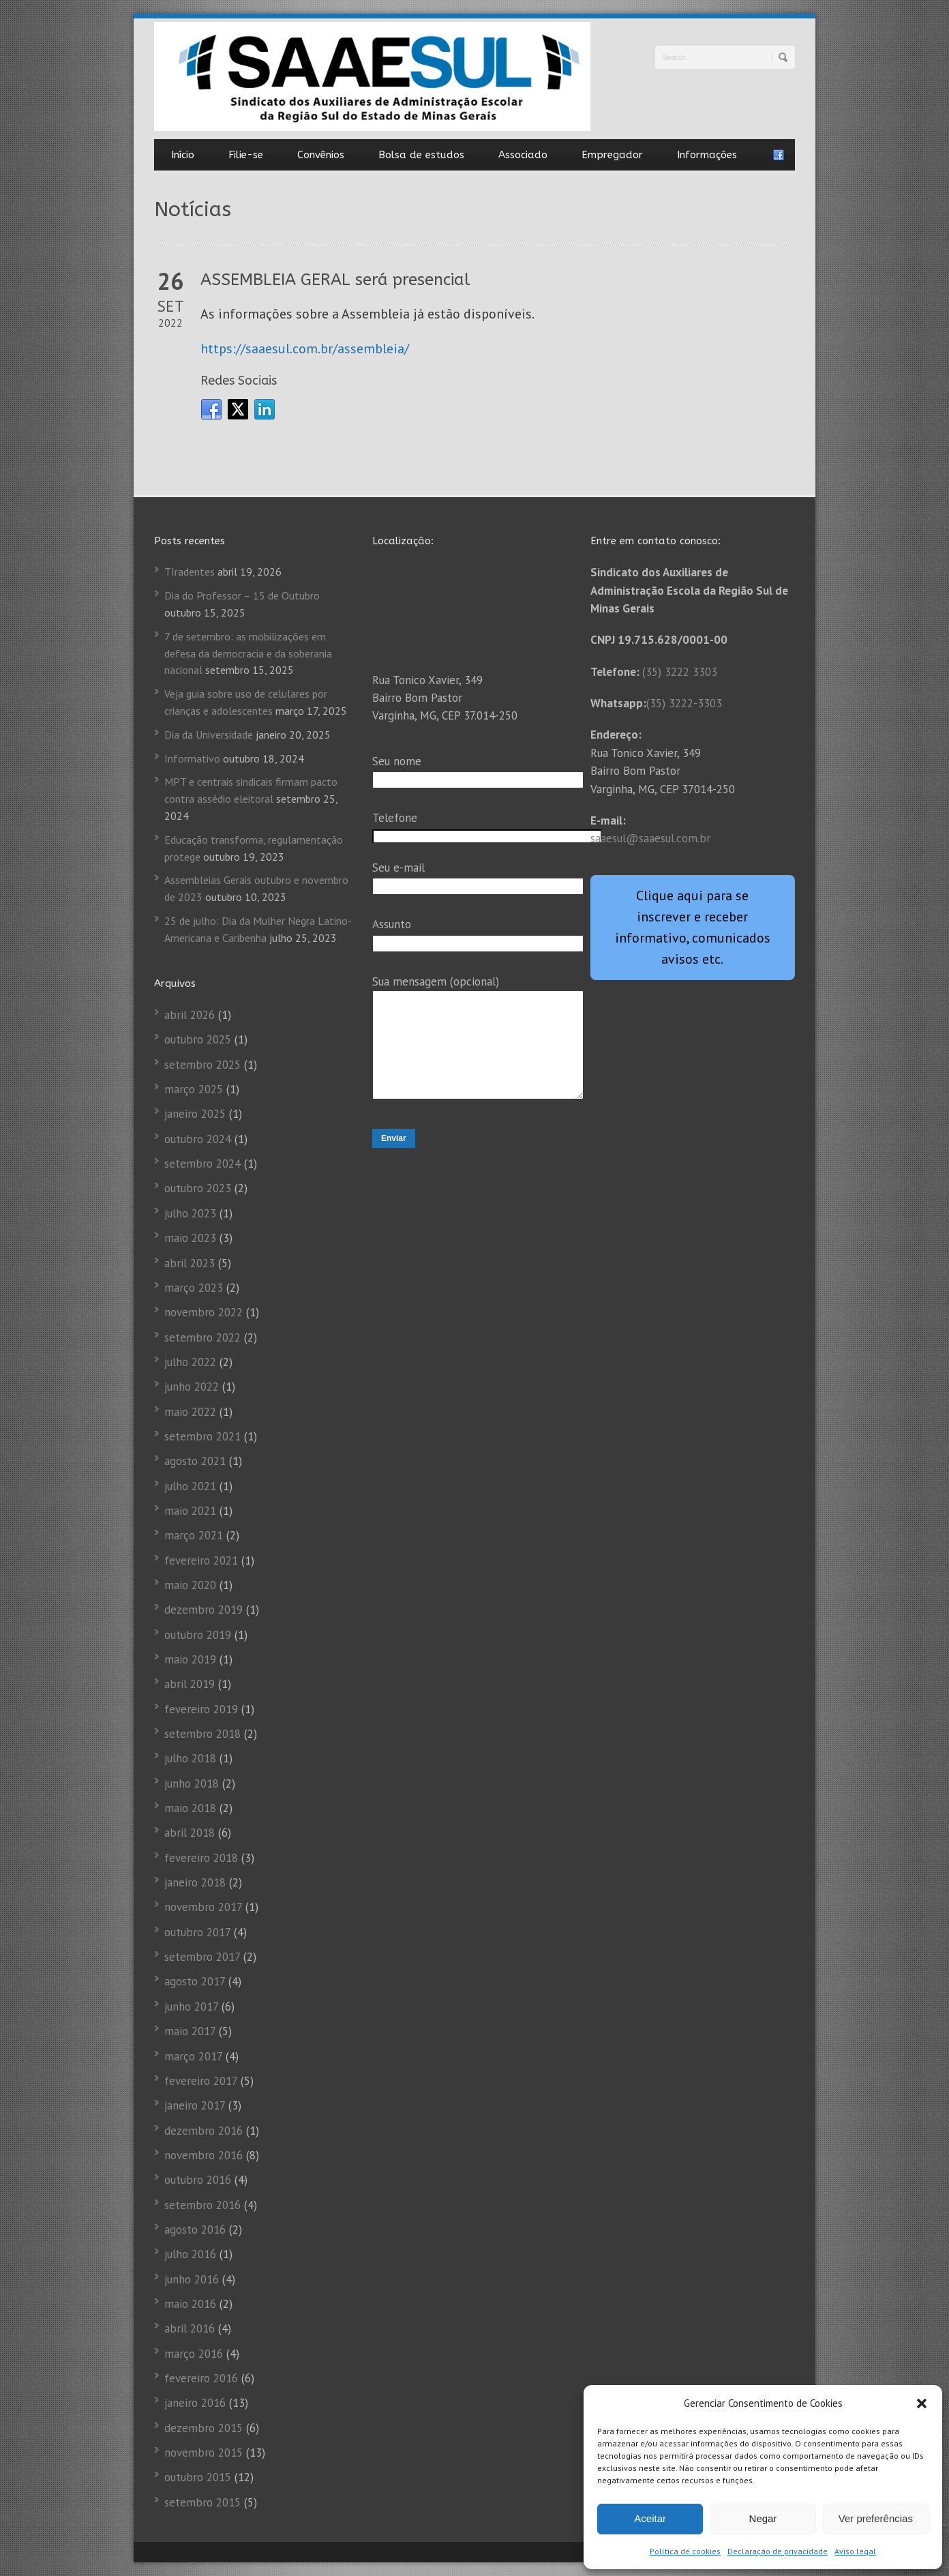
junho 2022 (191, 1386)
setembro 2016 (202, 2204)
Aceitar (650, 2518)
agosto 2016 (195, 2229)
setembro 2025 (202, 1064)
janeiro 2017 (194, 2105)
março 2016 (193, 2353)
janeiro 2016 (195, 2402)
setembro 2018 (202, 1733)
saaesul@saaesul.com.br (650, 838)
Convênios (320, 155)
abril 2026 (189, 1014)
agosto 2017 (194, 1981)
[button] (922, 2403)
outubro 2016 (197, 2179)
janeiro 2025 (195, 1113)
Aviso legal (855, 2551)
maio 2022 (190, 1411)
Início (182, 155)
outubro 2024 (197, 1138)
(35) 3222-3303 (684, 703)
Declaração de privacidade (777, 2551)
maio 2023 (190, 1237)
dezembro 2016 (203, 2130)
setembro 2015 (202, 2502)
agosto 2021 (195, 1460)
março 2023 (193, 1287)
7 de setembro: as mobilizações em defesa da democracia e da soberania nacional (248, 653)
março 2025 (193, 1089)
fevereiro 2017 (200, 2080)
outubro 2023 (197, 1188)
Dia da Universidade (208, 734)
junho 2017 (191, 2006)
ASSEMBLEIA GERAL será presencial (335, 279)
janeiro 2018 (195, 1882)
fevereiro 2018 (201, 1857)
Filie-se (245, 155)
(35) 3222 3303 (679, 671)
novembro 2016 (203, 2155)
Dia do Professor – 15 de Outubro (242, 595)
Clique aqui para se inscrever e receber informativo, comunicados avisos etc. (692, 927)
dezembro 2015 (203, 2428)
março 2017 (193, 2056)
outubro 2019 (197, 1634)
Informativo (192, 758)
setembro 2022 (202, 1337)
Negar (763, 2518)
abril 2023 (189, 1263)
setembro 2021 (202, 1436)
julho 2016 (190, 2254)
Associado (522, 155)
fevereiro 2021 (201, 1560)
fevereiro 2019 (201, 1709)
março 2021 (193, 1535)
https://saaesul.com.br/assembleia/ (304, 348)
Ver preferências (876, 2518)
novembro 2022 (203, 1312)
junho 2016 (191, 2279)
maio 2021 (190, 1510)
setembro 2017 (202, 1956)
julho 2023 (190, 1213)
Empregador (612, 155)
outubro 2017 (197, 1932)
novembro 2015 (203, 2452)
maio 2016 (190, 2303)
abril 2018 (189, 1832)
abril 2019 (189, 1683)
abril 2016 (189, 2328)
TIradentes (189, 571)
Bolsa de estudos (421, 155)
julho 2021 (190, 1486)
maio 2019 (190, 1659)
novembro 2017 (203, 1906)
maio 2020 (190, 1585)
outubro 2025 (197, 1039)
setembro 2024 (202, 1163)
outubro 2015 (197, 2477)
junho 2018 (191, 1783)
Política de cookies (685, 2551)
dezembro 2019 (203, 1609)
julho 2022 (190, 1362)
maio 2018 (190, 1808)
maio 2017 (189, 2031)
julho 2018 (190, 1758)
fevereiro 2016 (201, 2378)
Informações (707, 155)
